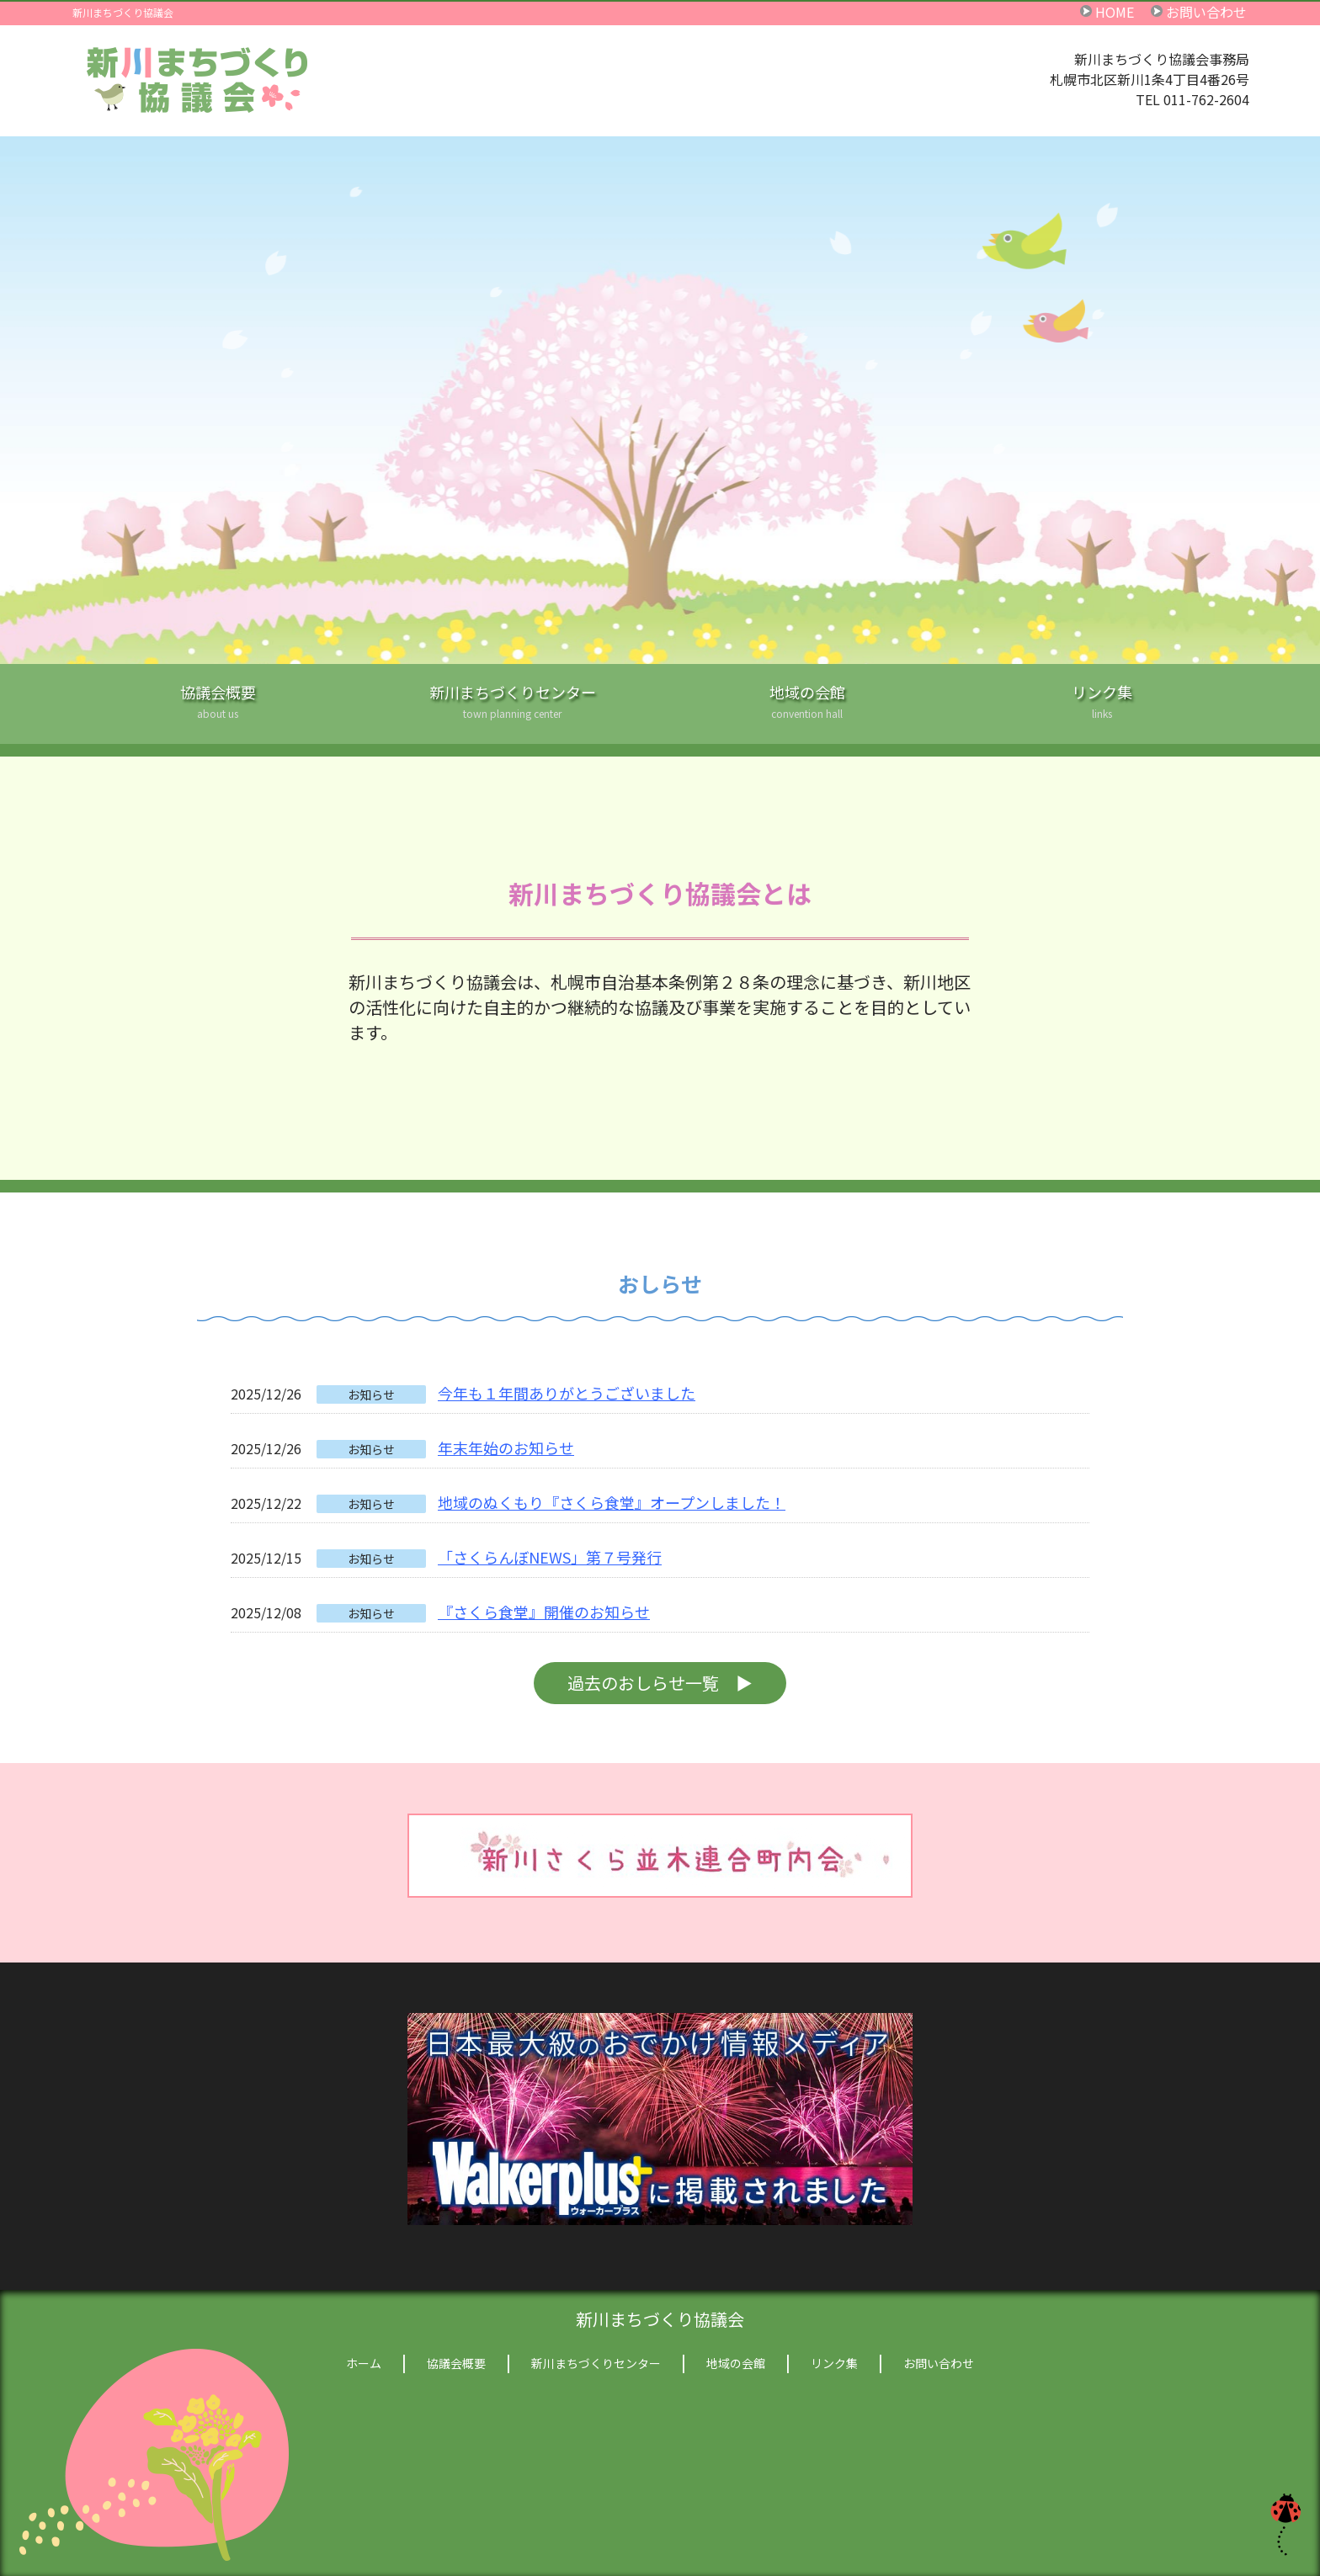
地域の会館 (807, 712)
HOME (1114, 11)
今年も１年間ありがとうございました (566, 1393)
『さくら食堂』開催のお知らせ (544, 1612)
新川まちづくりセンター (512, 712)
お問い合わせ (1206, 11)
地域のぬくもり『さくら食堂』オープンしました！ (611, 1502)
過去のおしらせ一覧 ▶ (660, 1682)
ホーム (363, 2363)
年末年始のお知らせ (506, 1447)
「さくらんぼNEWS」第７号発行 (550, 1557)
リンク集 (1102, 712)
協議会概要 (218, 712)
